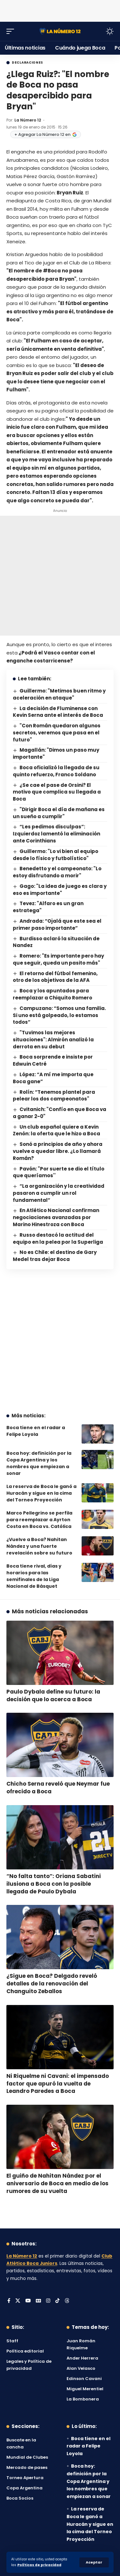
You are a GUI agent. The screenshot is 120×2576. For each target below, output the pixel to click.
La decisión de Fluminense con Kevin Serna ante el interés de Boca (58, 712)
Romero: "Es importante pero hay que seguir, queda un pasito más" (58, 959)
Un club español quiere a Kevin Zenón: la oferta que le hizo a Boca (56, 1130)
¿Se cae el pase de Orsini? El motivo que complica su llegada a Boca (57, 792)
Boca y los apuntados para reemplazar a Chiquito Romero (52, 994)
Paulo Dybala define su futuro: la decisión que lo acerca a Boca (53, 1695)
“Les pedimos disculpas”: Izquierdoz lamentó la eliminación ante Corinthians (56, 833)
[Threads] (67, 2301)
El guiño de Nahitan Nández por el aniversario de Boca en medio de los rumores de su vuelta (57, 2183)
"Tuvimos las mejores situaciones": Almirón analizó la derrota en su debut (53, 1039)
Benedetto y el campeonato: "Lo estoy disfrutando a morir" (57, 872)
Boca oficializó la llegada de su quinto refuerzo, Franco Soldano (56, 771)
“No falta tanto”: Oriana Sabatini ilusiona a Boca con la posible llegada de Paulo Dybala (53, 1883)
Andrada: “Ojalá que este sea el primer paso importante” (57, 924)
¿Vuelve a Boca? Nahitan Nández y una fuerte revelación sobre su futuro (39, 1546)
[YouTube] (28, 2301)
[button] (94, 2562)
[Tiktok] (57, 2301)
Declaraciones (27, 62)
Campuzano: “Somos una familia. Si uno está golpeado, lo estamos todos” (59, 1015)
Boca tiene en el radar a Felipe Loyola (35, 1430)
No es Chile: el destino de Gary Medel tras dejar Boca (55, 1256)
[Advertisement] (60, 9)
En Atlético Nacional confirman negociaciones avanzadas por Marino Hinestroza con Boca (56, 1217)
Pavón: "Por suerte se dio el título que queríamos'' (58, 1172)
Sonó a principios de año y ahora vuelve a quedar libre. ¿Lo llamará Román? (57, 1151)
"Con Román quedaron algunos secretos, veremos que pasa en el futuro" (56, 732)
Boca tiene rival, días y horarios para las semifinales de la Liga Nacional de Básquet (33, 1576)
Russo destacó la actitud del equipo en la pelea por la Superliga (58, 1238)
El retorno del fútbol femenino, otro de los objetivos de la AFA (55, 977)
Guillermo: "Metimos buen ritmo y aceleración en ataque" (59, 694)
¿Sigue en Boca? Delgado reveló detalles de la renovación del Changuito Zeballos (51, 1983)
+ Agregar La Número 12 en (45, 134)
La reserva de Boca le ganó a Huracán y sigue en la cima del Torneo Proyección (41, 1493)
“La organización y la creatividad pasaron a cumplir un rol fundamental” (58, 1193)
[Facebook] (8, 2301)
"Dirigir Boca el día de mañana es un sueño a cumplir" (59, 813)
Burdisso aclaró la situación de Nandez (56, 942)
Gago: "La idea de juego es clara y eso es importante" (60, 890)
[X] (17, 2301)
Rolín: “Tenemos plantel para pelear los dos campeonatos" (54, 1095)
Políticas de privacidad (39, 2565)
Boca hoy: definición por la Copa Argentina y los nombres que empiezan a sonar (38, 1463)
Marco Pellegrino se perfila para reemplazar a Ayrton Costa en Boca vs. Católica (39, 1520)
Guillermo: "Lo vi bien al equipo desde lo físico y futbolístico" (55, 855)
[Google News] (38, 2301)
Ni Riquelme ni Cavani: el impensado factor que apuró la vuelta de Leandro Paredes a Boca (57, 2083)
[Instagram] (48, 2301)
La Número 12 (27, 120)
